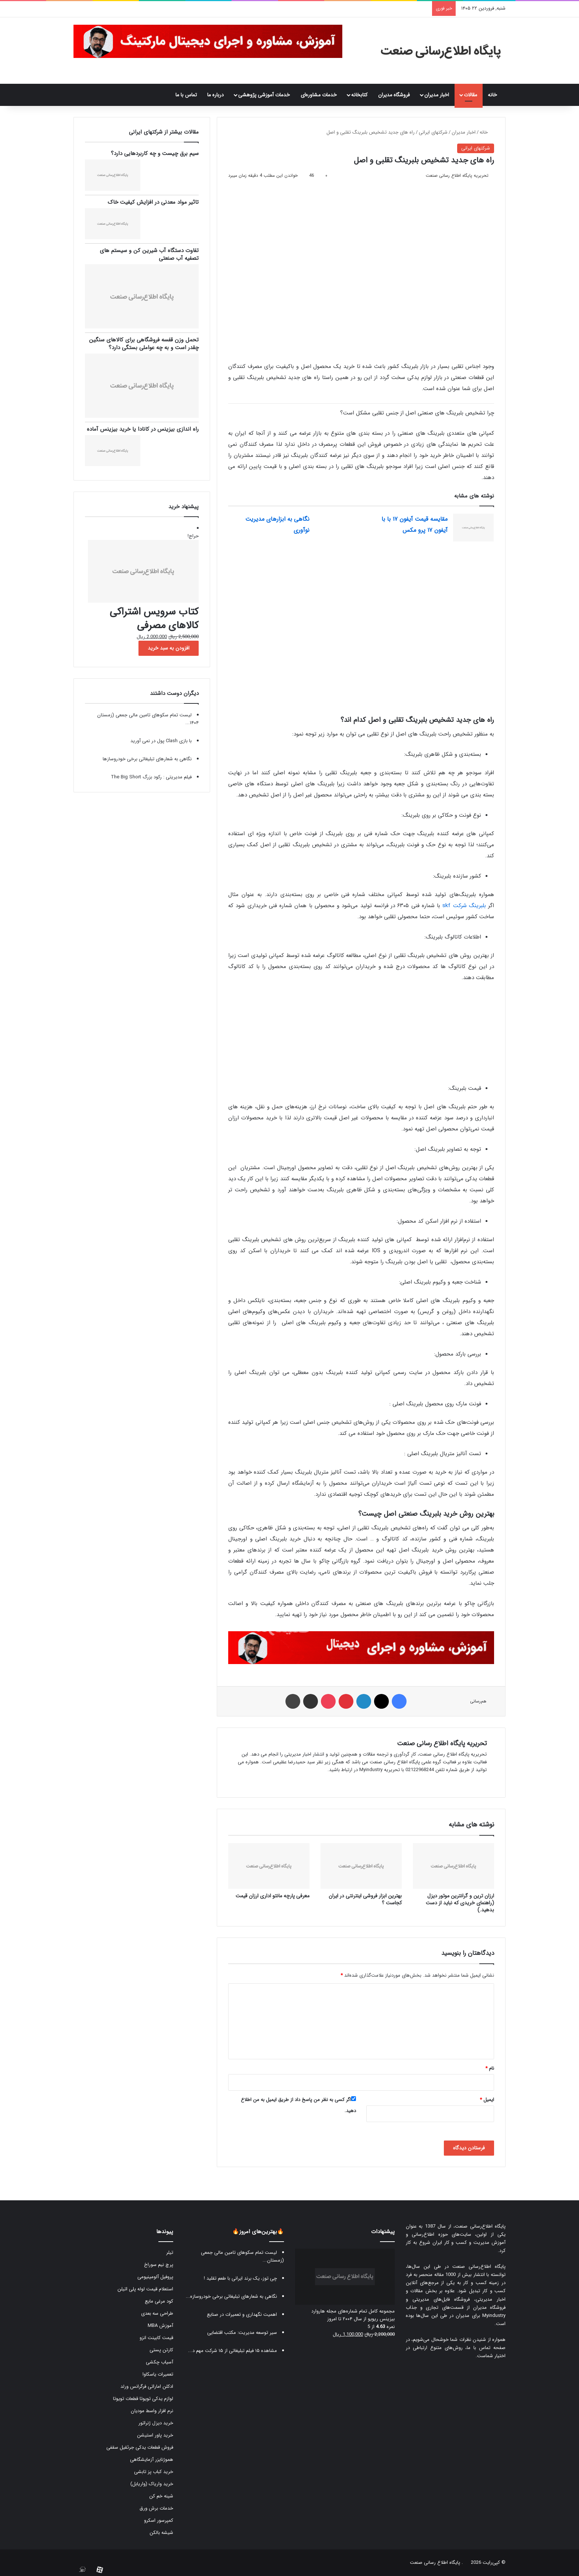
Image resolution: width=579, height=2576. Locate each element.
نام (489, 2068)
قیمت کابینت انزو (156, 2338)
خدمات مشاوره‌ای (319, 95)
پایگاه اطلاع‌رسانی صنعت (480, 2226)
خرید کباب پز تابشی (153, 2472)
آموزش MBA (160, 2325)
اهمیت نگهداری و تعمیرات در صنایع (242, 2314)
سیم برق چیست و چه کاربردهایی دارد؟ (155, 153)
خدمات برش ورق (156, 2508)
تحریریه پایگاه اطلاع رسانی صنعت (457, 175)
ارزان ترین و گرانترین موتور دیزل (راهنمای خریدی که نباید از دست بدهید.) (460, 1903)
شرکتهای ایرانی (433, 132)
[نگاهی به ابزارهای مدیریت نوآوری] (335, 527)
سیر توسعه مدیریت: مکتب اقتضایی (242, 2332)
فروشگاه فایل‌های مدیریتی (441, 2299)
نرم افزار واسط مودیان (152, 2411)
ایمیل (487, 2100)
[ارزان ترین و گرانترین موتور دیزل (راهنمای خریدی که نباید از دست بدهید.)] (453, 1866)
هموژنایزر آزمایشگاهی (151, 2459)
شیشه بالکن (161, 2533)
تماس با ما (186, 95)
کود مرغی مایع (159, 2301)
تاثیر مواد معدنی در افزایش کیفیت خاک (153, 202)
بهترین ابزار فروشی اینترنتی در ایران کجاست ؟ (365, 1899)
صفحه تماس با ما (486, 2348)
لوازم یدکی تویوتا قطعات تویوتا (143, 2399)
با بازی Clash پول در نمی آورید (161, 741)
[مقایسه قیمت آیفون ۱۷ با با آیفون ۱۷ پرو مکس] (473, 527)
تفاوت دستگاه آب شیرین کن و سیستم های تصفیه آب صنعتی (149, 254)
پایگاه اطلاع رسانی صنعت (435, 2562)
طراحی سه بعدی (157, 2313)
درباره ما (215, 95)
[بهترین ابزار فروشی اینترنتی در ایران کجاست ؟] (361, 1866)
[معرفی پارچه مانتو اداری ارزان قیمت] (268, 1866)
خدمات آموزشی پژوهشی (264, 95)
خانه (494, 95)
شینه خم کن (161, 2496)
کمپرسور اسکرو (158, 2520)
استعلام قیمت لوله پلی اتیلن (145, 2289)
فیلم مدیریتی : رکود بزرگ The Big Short (151, 777)
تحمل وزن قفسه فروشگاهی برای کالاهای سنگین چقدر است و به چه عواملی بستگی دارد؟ (144, 343)
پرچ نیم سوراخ (158, 2265)
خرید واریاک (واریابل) (151, 2484)
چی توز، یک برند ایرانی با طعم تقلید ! (240, 2278)
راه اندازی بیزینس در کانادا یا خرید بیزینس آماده (143, 429)
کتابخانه (359, 95)
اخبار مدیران (436, 95)
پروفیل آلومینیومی (155, 2277)
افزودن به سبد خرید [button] (168, 648)
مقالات (470, 95)
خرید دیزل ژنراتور (155, 2423)
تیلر (169, 2252)
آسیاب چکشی (159, 2362)
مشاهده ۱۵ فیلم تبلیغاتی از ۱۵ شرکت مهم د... (232, 2351)
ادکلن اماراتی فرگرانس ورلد (146, 2386)
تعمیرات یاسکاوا (158, 2374)
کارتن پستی (161, 2350)
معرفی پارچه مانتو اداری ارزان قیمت (272, 1896)
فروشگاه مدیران (394, 95)
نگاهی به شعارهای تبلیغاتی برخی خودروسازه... (231, 2296)
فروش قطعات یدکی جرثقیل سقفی (139, 2447)
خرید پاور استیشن (155, 2435)
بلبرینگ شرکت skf (464, 905)
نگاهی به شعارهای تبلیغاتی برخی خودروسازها (147, 759)
